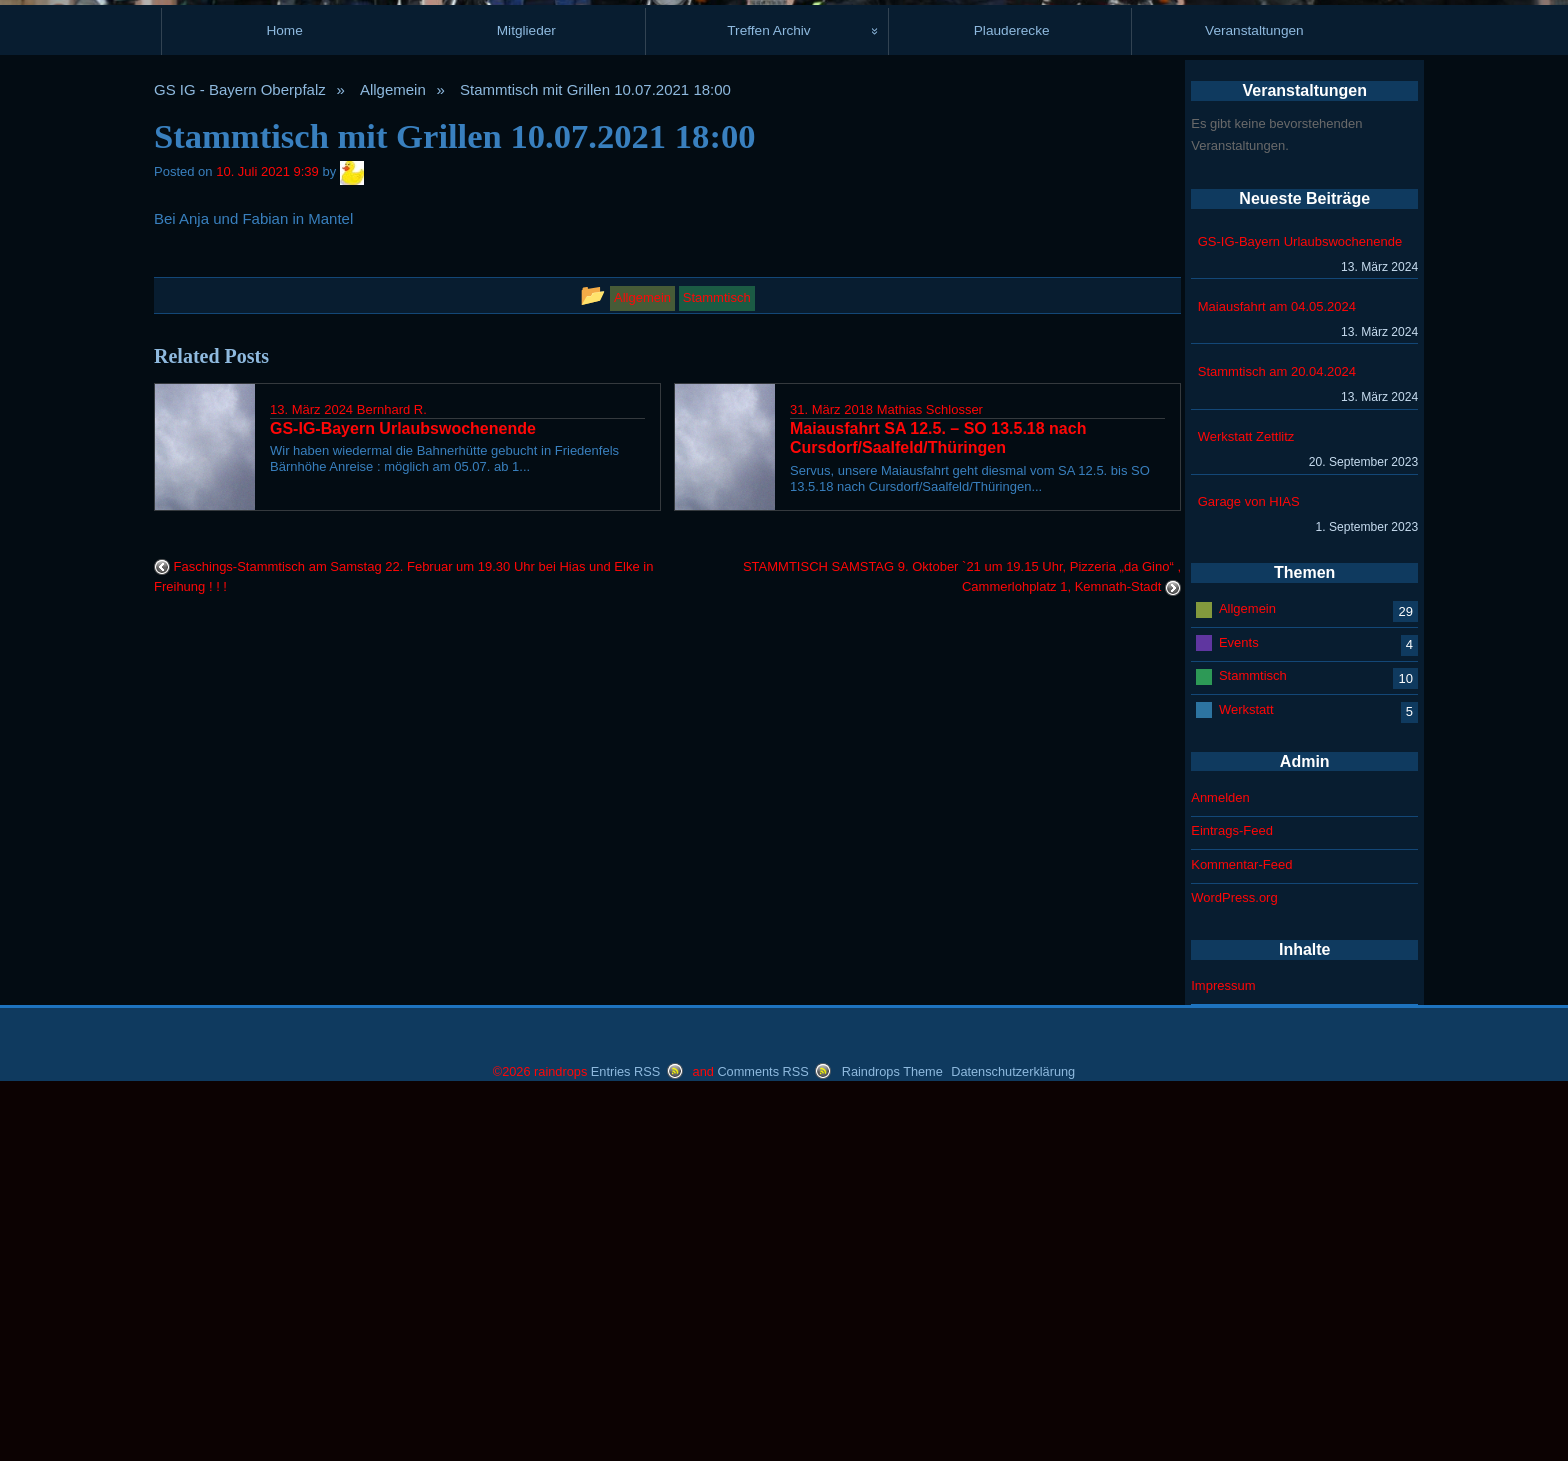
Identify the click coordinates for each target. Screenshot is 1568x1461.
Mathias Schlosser (930, 778)
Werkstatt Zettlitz (1246, 805)
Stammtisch (1253, 1044)
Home (284, 399)
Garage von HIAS (1249, 870)
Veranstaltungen (1254, 399)
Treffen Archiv (768, 399)
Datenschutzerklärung (1013, 1440)
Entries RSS (625, 1440)
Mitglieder (526, 399)
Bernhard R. (392, 778)
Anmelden (1220, 1166)
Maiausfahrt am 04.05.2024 (1277, 675)
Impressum (1223, 1354)
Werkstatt (1246, 1077)
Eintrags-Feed (1232, 1199)
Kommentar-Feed (1241, 1233)
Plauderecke (1012, 399)
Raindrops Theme (892, 1440)
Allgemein (393, 458)
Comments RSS (762, 1440)
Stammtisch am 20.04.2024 (1277, 740)
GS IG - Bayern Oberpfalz (240, 458)
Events (1239, 1010)
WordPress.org (1234, 1266)
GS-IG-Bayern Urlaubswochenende (1300, 610)
